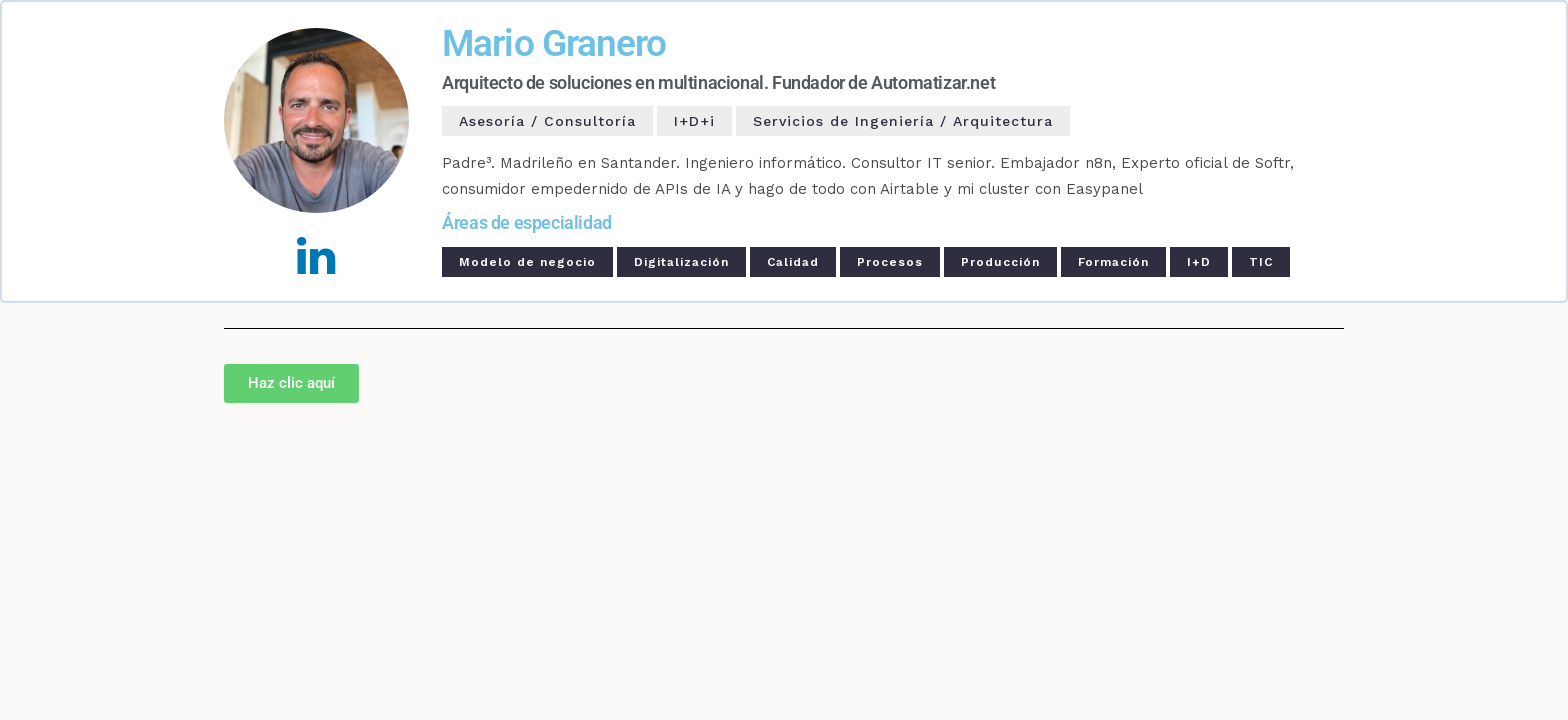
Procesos (890, 262)
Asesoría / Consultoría (547, 121)
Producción (1000, 262)
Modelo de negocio (527, 262)
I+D (1199, 262)
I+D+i (694, 121)
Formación (1113, 262)
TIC (1261, 262)
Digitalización (681, 262)
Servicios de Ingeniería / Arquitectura (903, 121)
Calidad (793, 262)
